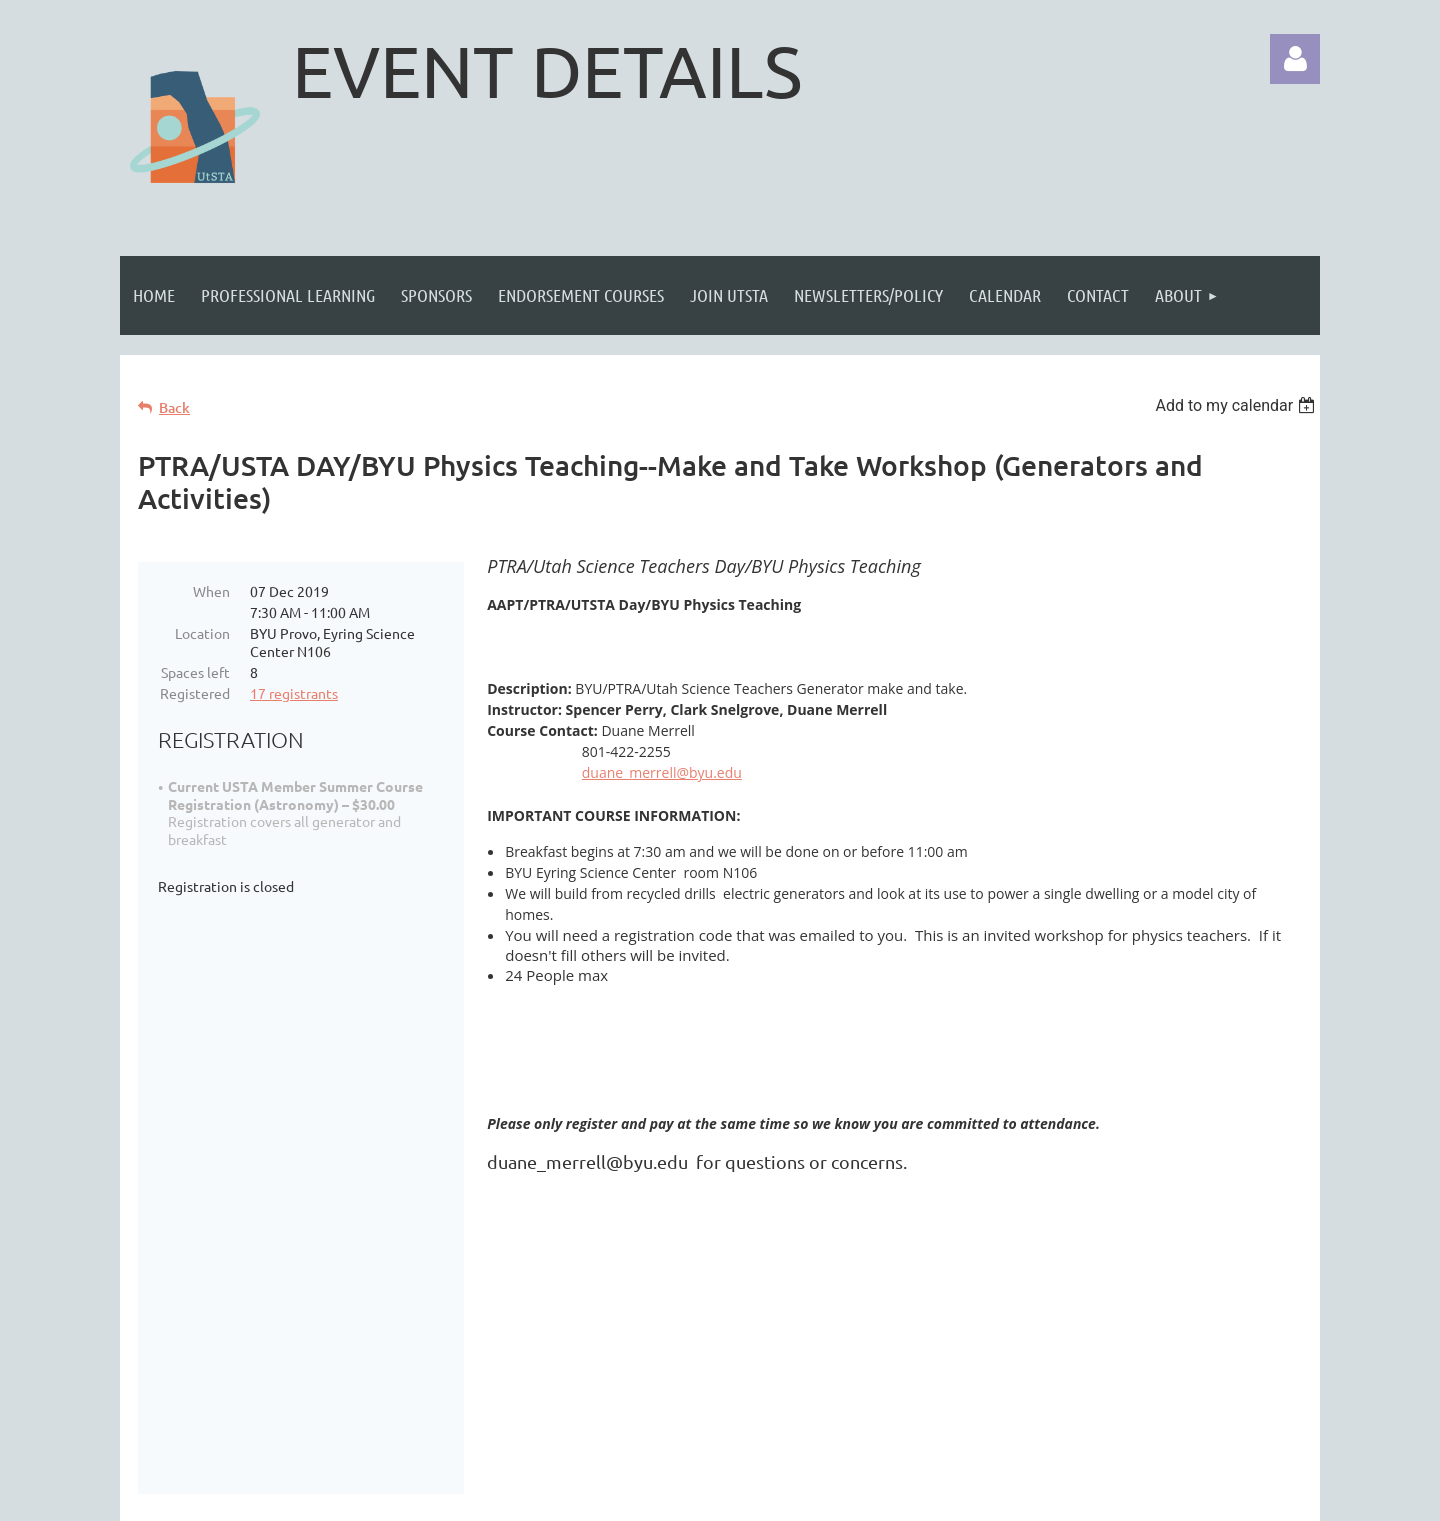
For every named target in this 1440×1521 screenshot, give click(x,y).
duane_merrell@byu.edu (662, 772)
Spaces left (195, 672)
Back (174, 407)
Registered (195, 693)
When (211, 591)
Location (202, 633)
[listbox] (1237, 405)
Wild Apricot (1081, 1496)
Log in (1295, 59)
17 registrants (294, 693)
